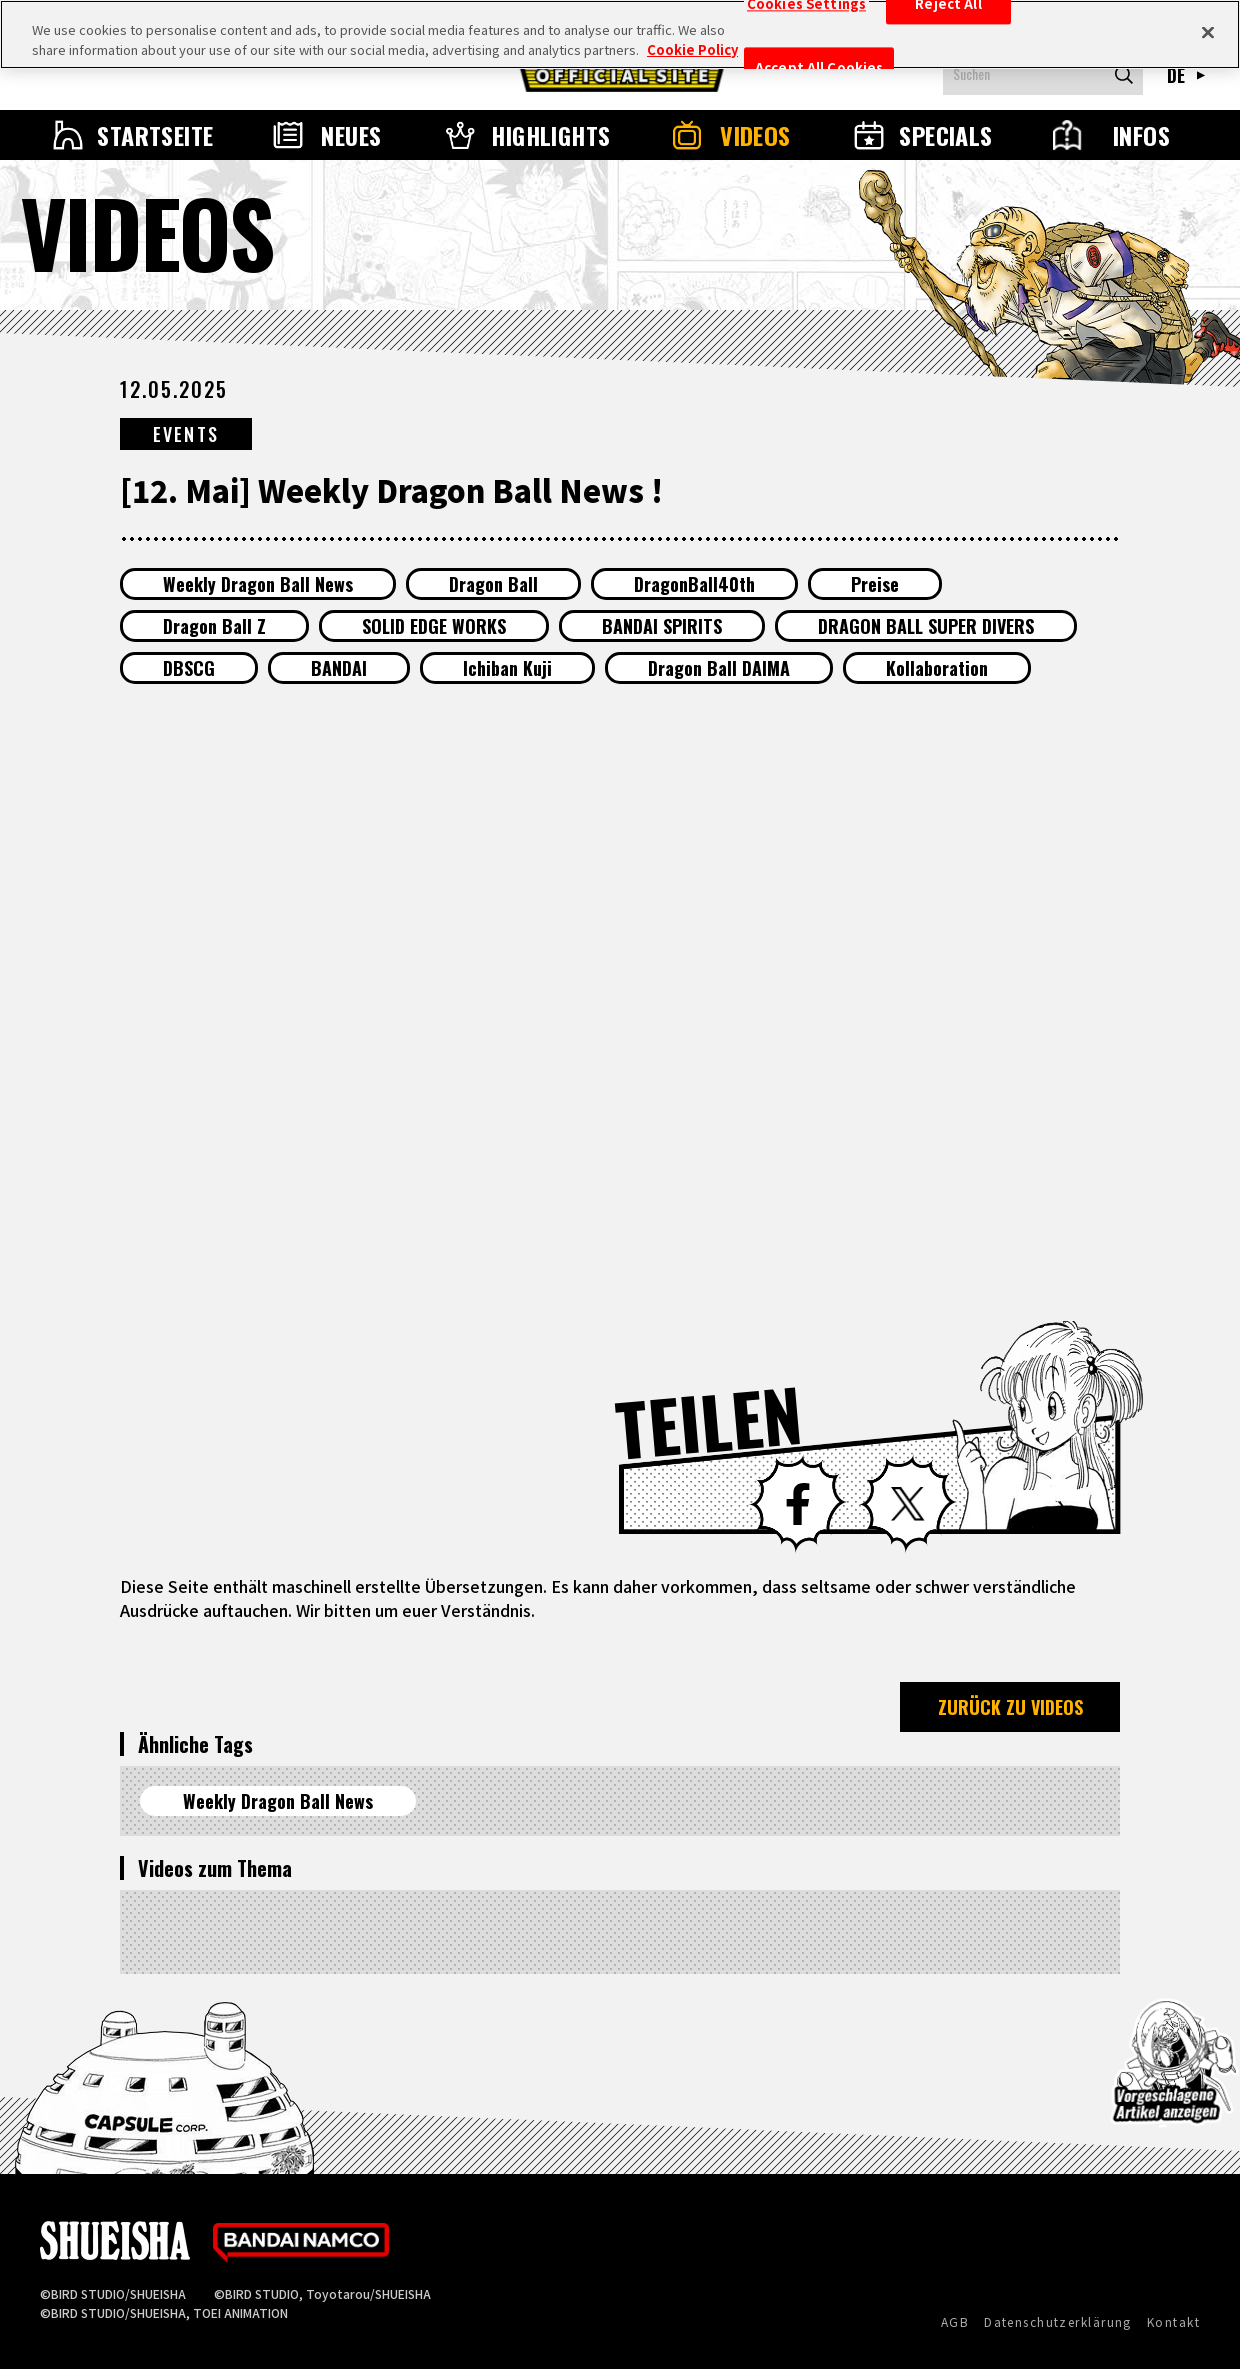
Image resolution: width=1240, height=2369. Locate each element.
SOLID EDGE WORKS (434, 626)
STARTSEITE (155, 135)
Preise (875, 584)
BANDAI (339, 668)
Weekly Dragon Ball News (258, 584)
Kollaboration (937, 668)
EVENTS (186, 434)
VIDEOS (755, 135)
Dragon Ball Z (214, 626)
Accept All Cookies (819, 68)
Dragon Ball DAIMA (719, 668)
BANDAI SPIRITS (662, 626)
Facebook (798, 1504)
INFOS (1141, 135)
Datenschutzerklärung (1058, 2321)
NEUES (351, 135)
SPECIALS (946, 135)
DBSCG (189, 668)
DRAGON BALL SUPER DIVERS (926, 626)
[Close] (1208, 32)
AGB (955, 2321)
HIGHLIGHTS (551, 135)
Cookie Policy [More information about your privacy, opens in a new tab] (692, 49)
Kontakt (1173, 2321)
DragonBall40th (694, 584)
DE (1176, 75)
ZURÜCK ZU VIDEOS (1010, 1707)
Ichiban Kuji (507, 668)
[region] (620, 34)
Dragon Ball (493, 584)
